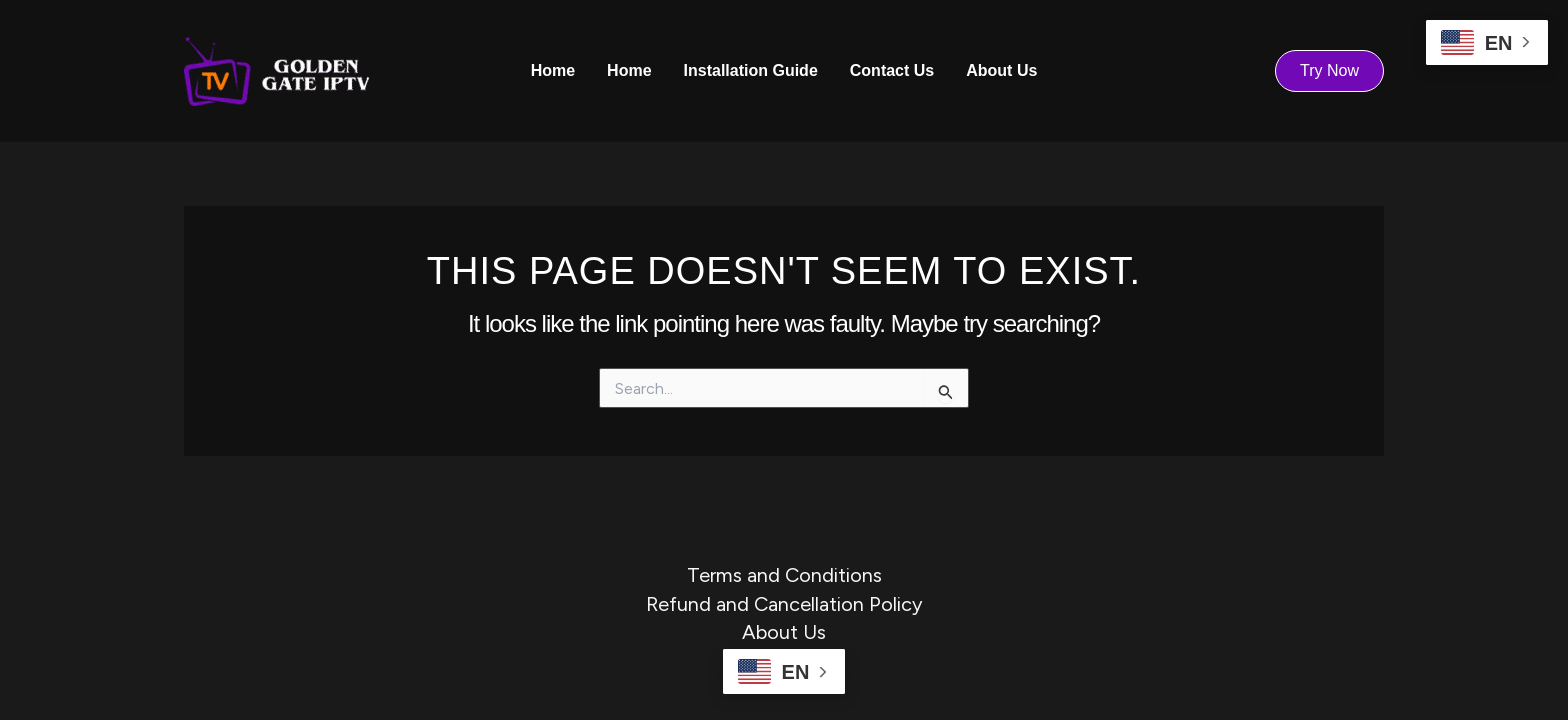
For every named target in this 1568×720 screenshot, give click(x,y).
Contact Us (892, 70)
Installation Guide (751, 70)
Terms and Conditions (784, 575)
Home (553, 70)
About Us (1001, 70)
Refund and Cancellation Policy (784, 604)
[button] (1329, 71)
